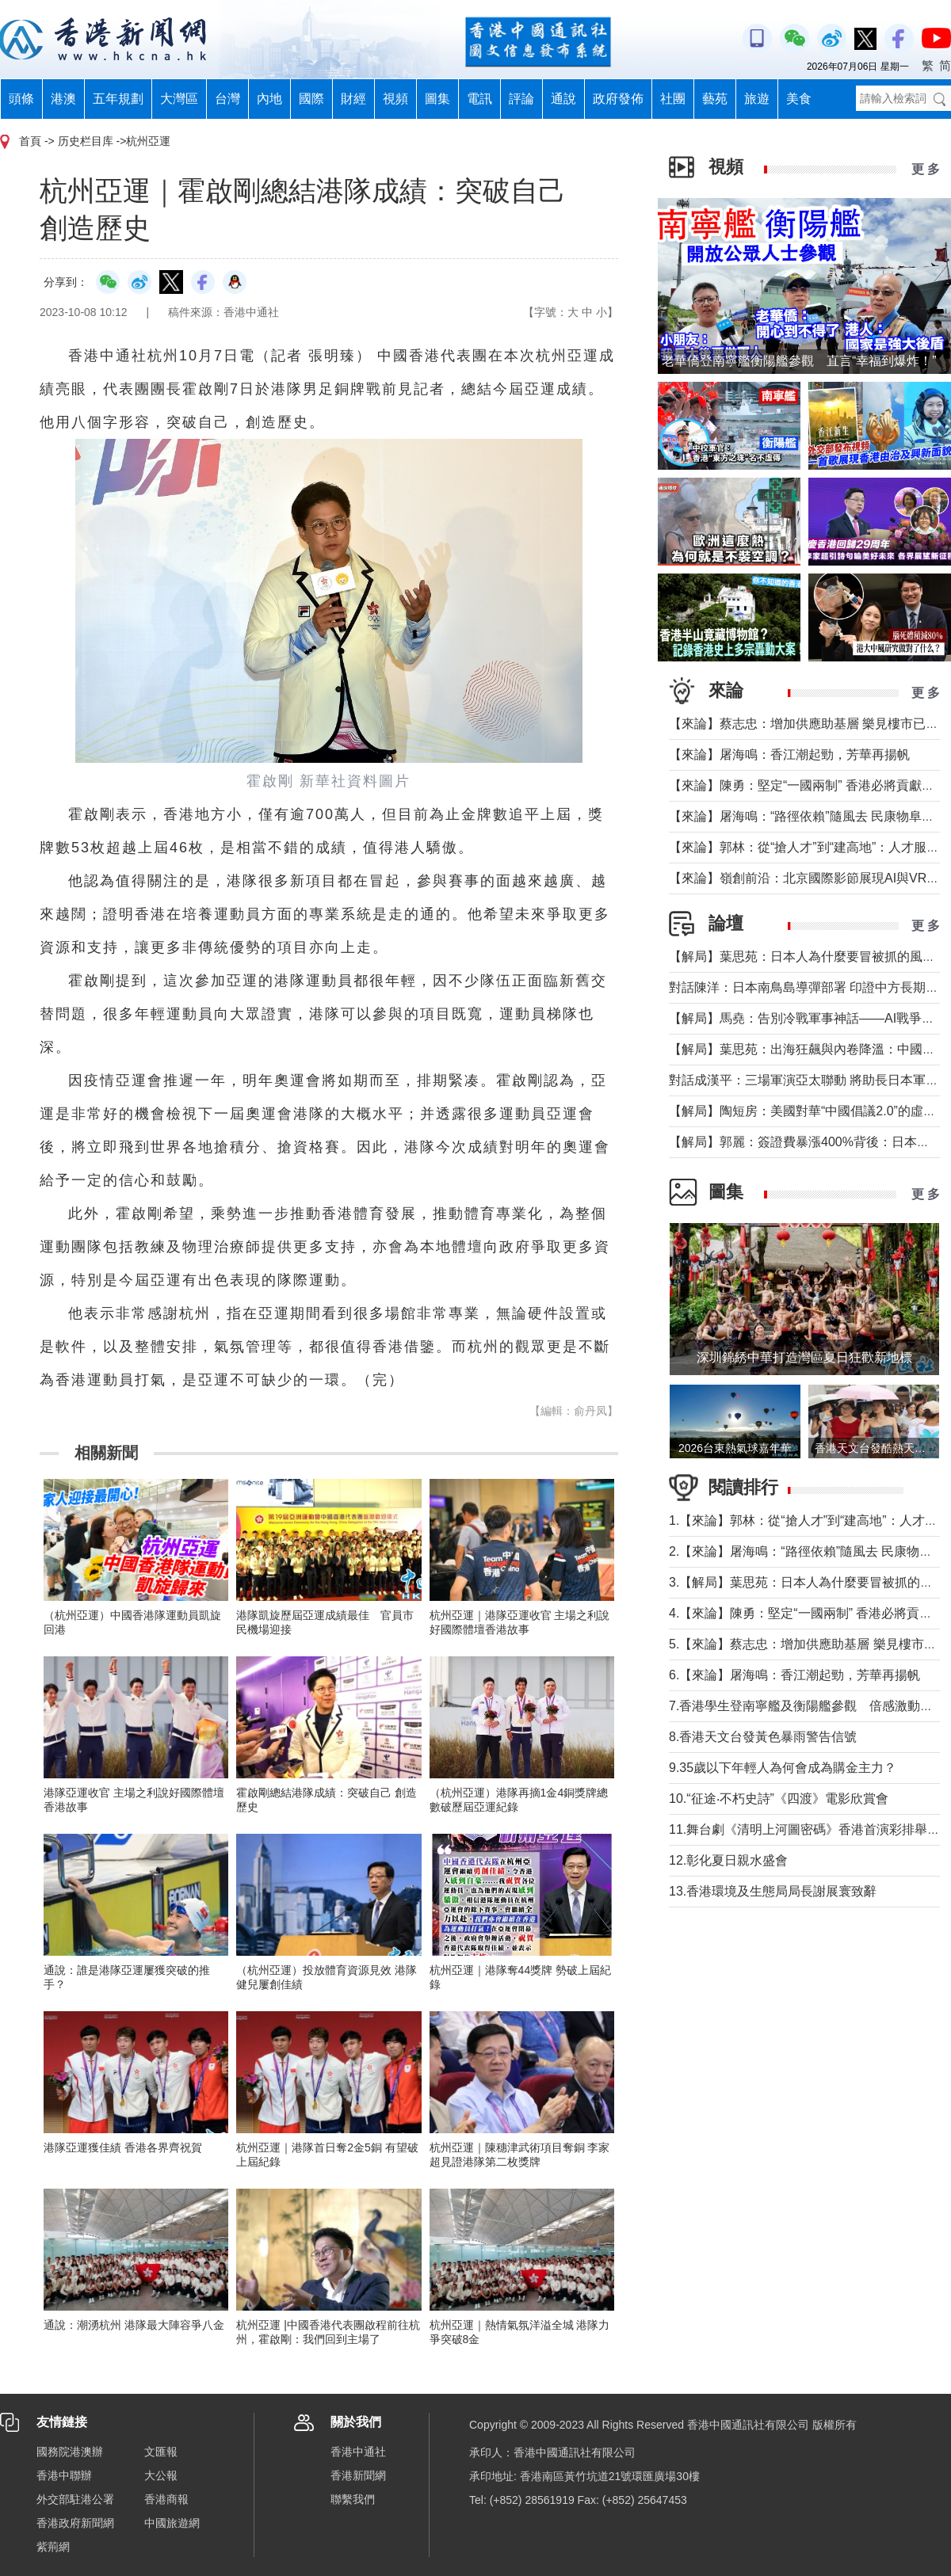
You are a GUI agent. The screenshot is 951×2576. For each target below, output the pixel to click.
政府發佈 (618, 98)
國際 (311, 98)
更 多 (925, 169)
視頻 (395, 98)
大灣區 (179, 98)
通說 (563, 98)
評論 (521, 98)
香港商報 (166, 2499)
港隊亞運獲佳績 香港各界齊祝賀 (123, 2147)
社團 (673, 98)
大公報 (161, 2475)
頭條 (21, 98)
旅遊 (757, 98)
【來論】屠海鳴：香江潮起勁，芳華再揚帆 (789, 754)
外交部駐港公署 (75, 2499)
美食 (799, 98)
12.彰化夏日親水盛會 (728, 1860)
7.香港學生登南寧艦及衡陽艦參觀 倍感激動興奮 (807, 1706)
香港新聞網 (358, 2475)
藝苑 (715, 98)
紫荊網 (53, 2546)
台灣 (227, 98)
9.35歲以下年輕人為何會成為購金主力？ (782, 1767)
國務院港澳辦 (69, 2451)
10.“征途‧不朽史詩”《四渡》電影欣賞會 (778, 1798)
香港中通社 (358, 2451)
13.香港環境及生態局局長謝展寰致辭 (773, 1891)
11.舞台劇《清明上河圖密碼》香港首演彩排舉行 (804, 1829)
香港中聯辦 (64, 2475)
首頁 (30, 141)
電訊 (479, 98)
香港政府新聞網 (75, 2523)
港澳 (63, 98)
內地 (269, 98)
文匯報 (161, 2451)
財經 (353, 98)
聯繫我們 (352, 2499)
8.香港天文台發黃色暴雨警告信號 (763, 1736)
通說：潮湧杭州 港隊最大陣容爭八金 (134, 2325)
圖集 (437, 98)
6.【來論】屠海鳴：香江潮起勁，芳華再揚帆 (794, 1675)
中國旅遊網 (172, 2523)
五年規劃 (118, 98)
